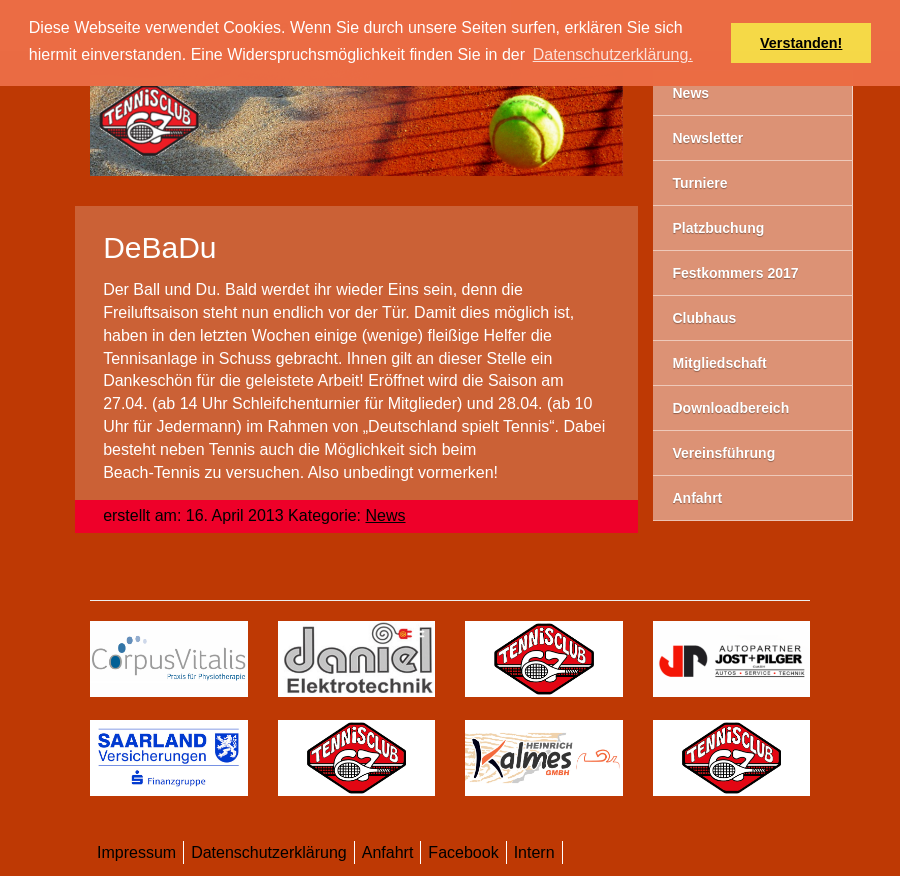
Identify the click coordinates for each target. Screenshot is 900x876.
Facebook (463, 852)
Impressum (136, 852)
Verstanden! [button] (801, 43)
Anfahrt (388, 852)
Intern (534, 852)
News (386, 515)
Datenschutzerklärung (269, 852)
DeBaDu (159, 247)
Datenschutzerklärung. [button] (613, 54)
